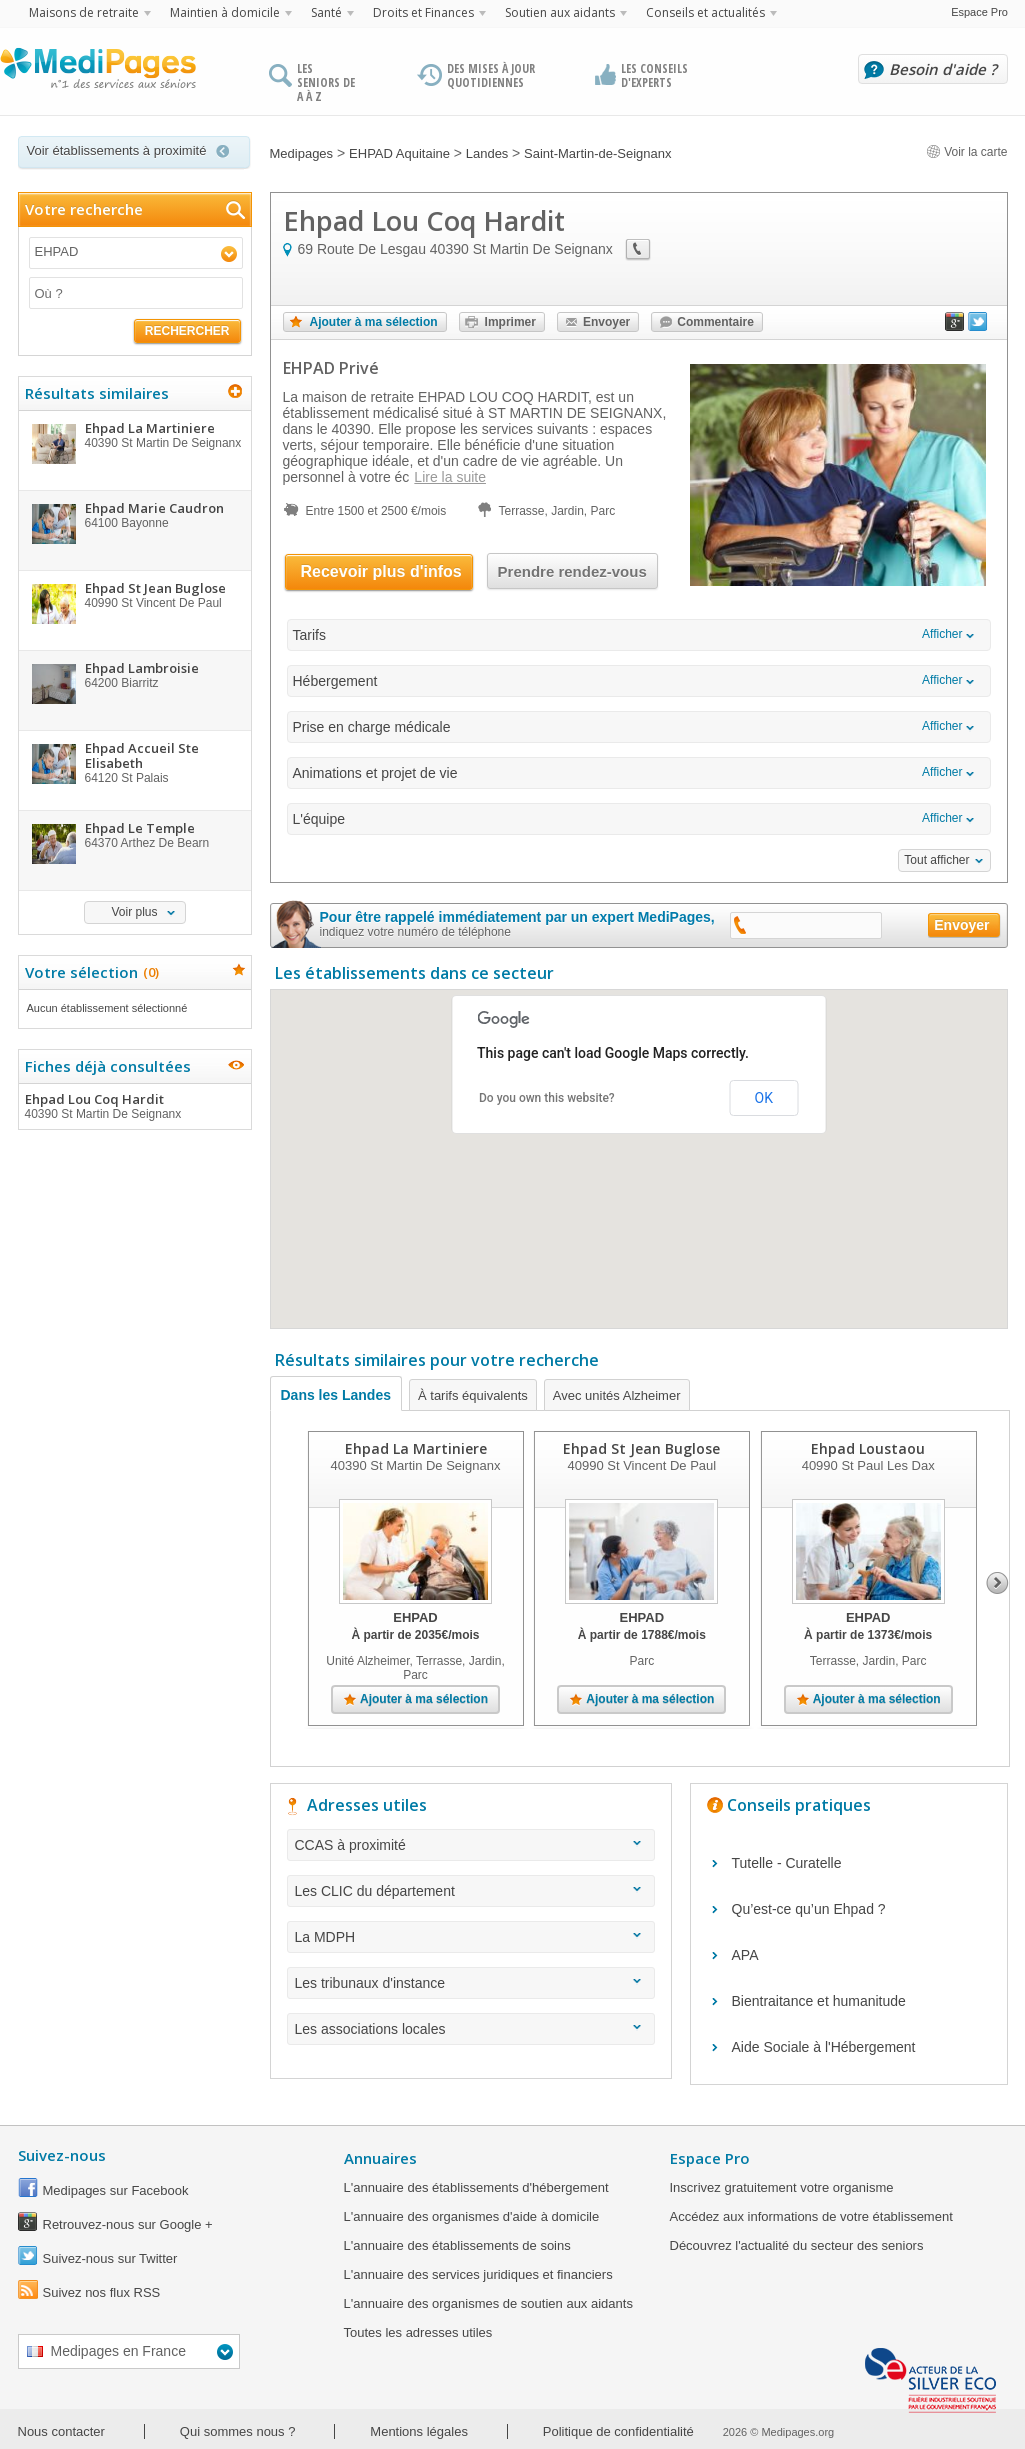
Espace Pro (979, 12)
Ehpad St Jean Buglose (641, 1448)
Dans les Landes (336, 1395)
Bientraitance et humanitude (819, 2001)
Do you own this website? (547, 1098)
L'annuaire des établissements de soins (457, 2245)
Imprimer (510, 322)
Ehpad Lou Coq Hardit (134, 1106)
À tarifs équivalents (473, 1395)
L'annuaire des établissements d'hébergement (476, 2187)
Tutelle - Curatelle (787, 1863)
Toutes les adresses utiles (418, 2332)
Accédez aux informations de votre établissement (811, 2216)
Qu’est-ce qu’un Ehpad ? (809, 1909)
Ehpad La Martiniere (415, 1448)
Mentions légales (419, 2431)
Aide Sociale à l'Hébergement (824, 2047)
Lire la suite (450, 477)
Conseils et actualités (705, 12)
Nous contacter (61, 2431)
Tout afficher (936, 860)
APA (745, 1955)
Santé (326, 12)
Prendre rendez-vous (572, 571)
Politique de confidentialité (618, 2431)
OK (764, 1098)
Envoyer (606, 322)
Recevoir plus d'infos (381, 571)
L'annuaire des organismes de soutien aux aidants (488, 2303)
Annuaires (380, 2158)
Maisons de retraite (84, 12)
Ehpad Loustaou (868, 1448)
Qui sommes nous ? (238, 2431)
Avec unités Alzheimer (617, 1395)
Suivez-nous (62, 2155)
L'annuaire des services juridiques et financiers (478, 2274)
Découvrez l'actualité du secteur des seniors (797, 2245)
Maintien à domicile (225, 12)
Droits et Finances (423, 12)
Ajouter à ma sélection (374, 322)
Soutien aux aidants (560, 12)
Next (997, 1583)
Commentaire (715, 322)
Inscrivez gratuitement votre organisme (782, 2187)
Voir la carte (967, 152)
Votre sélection (89, 972)
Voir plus (134, 912)
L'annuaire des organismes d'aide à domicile (472, 2216)
